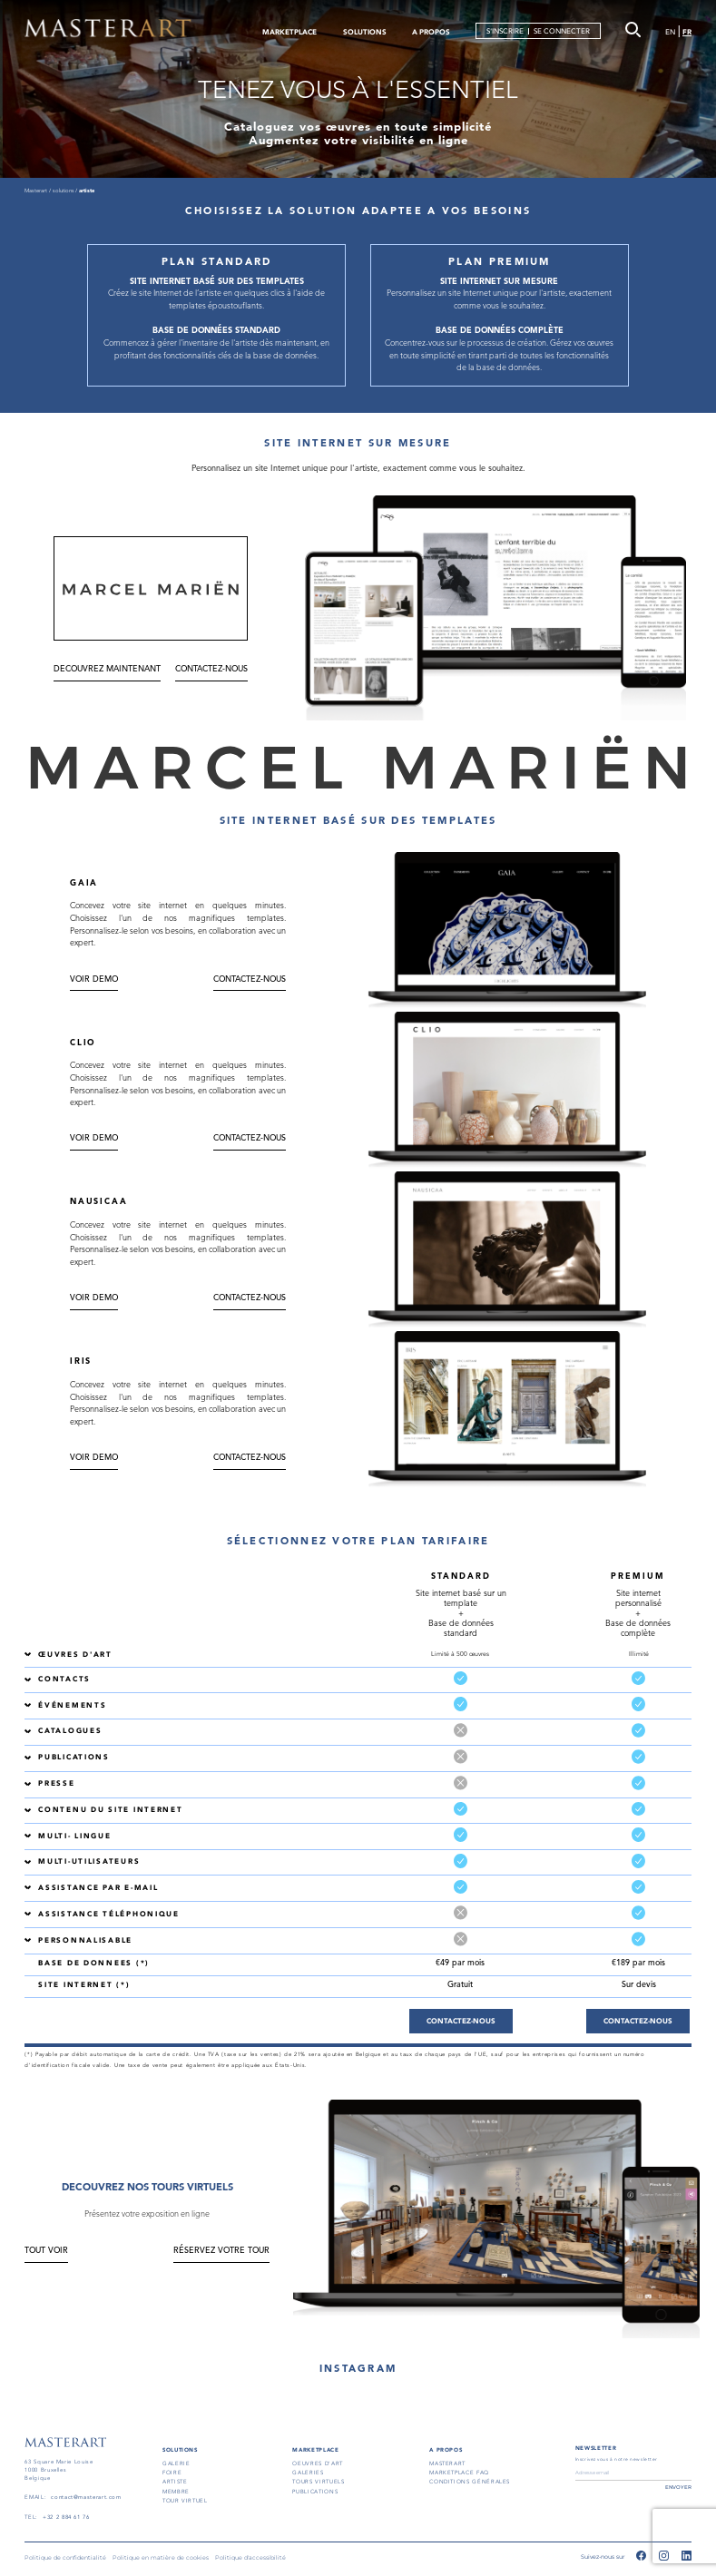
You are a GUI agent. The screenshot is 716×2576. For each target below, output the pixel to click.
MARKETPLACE (289, 31)
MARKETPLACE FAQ (459, 2472)
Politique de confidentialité (65, 2558)
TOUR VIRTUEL (185, 2500)
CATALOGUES (70, 1731)
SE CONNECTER (562, 31)
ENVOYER (678, 2487)
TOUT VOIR (46, 2251)
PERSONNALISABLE (85, 1940)
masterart (447, 2463)
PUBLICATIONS (74, 1757)
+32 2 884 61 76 (66, 2517)
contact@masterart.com (86, 2497)
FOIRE (171, 2472)
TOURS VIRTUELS (318, 2481)
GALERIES (307, 2472)
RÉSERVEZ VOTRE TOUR (221, 2251)
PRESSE (56, 1783)
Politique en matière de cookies (161, 2558)
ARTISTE (174, 2481)
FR (686, 31)
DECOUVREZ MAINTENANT (107, 669)
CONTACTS (64, 1679)
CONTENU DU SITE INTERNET (110, 1810)
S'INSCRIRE (505, 31)
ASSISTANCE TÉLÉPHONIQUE (109, 1914)
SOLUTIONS (365, 31)
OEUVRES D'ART (317, 2463)
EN (670, 32)
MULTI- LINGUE (74, 1836)
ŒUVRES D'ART (75, 1654)
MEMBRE (176, 2491)
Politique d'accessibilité (250, 2558)
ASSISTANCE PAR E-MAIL (98, 1888)
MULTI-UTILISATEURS (89, 1861)
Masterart (36, 190)
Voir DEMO (94, 979)
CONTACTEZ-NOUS (211, 669)
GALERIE (176, 2463)
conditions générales (469, 2481)
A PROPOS (431, 31)
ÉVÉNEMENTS (72, 1705)
